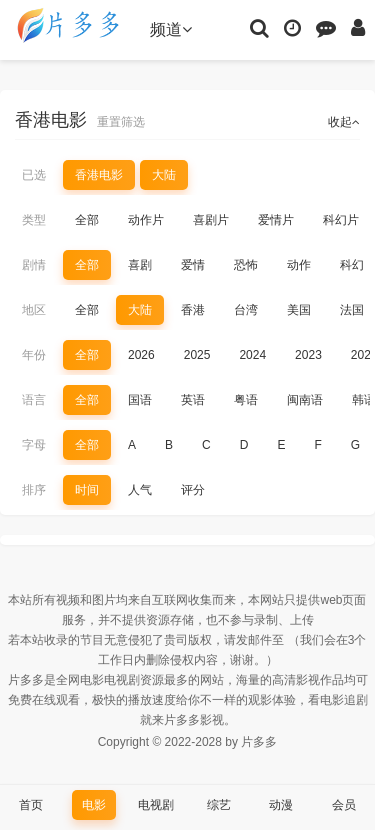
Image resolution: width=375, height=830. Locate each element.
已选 (34, 175)
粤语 (246, 400)
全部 (87, 220)
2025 (197, 355)
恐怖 (246, 265)
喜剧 (140, 265)
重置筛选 (121, 122)
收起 (344, 122)
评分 (193, 490)
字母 (34, 445)
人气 (140, 490)
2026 (141, 355)
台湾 (246, 310)
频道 (171, 29)
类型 (34, 220)
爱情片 (276, 220)
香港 (193, 310)
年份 (34, 355)
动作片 (146, 220)
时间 (87, 490)
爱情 (193, 265)
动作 (299, 265)
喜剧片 (211, 220)
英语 (193, 400)
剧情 (34, 265)
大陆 (164, 175)
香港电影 (99, 175)
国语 (140, 400)
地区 (34, 310)
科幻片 (341, 220)
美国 (299, 310)
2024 (252, 355)
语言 (34, 400)
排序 (34, 490)
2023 (308, 355)
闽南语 (305, 400)
